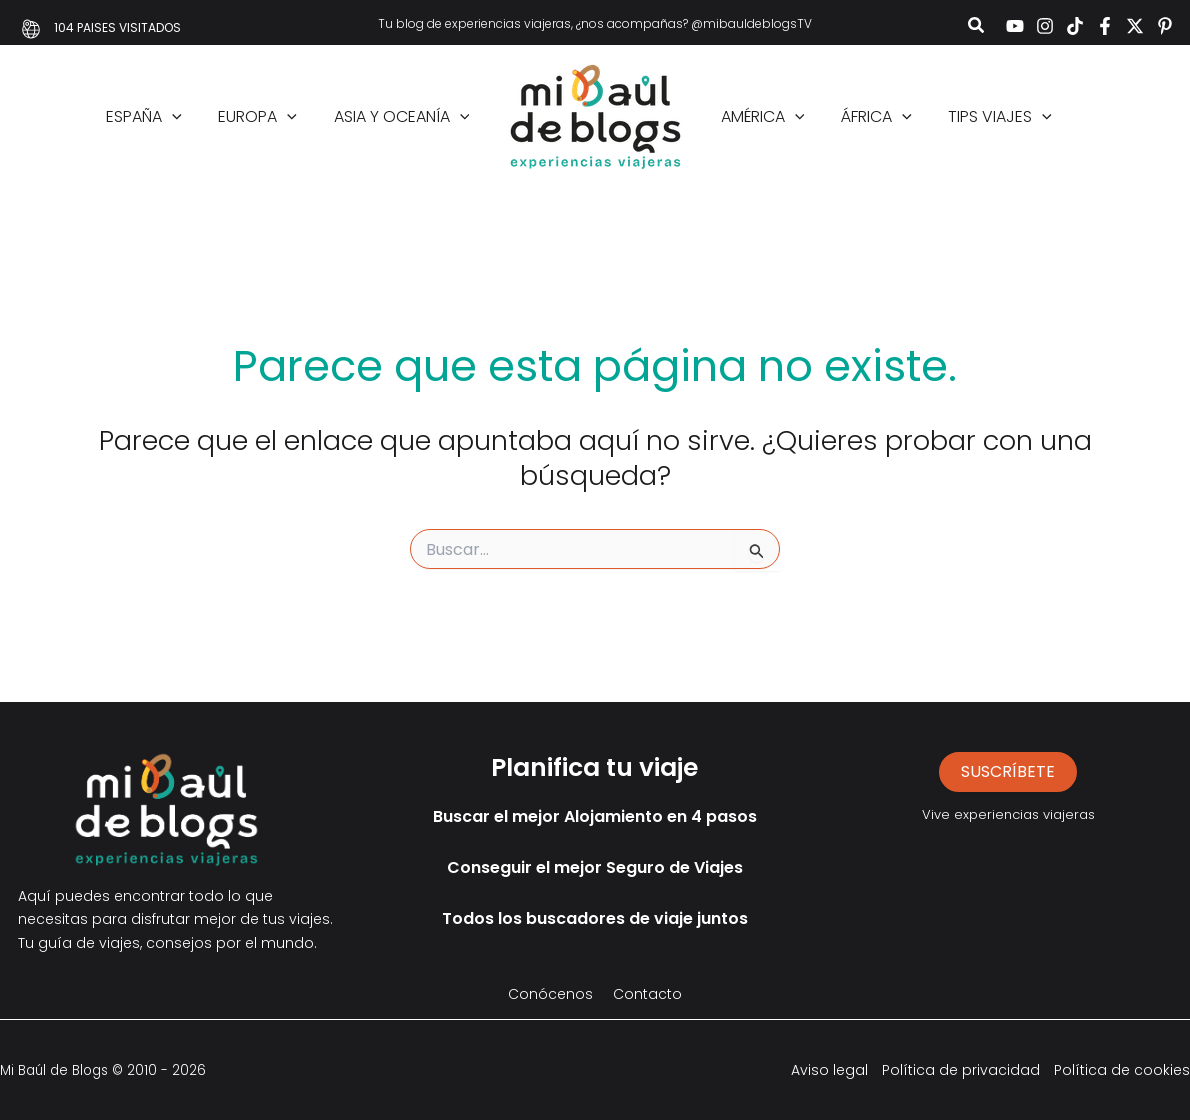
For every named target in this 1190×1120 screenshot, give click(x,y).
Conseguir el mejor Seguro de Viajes (595, 867)
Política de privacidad (961, 1070)
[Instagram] (1045, 26)
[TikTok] (1075, 26)
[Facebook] (1105, 26)
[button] (977, 27)
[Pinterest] (1165, 26)
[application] (184, 117)
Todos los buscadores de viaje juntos (595, 918)
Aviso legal (829, 1070)
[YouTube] (1015, 26)
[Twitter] (1135, 26)
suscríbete (1008, 771)
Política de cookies (1122, 1070)
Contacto (647, 994)
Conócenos (550, 994)
